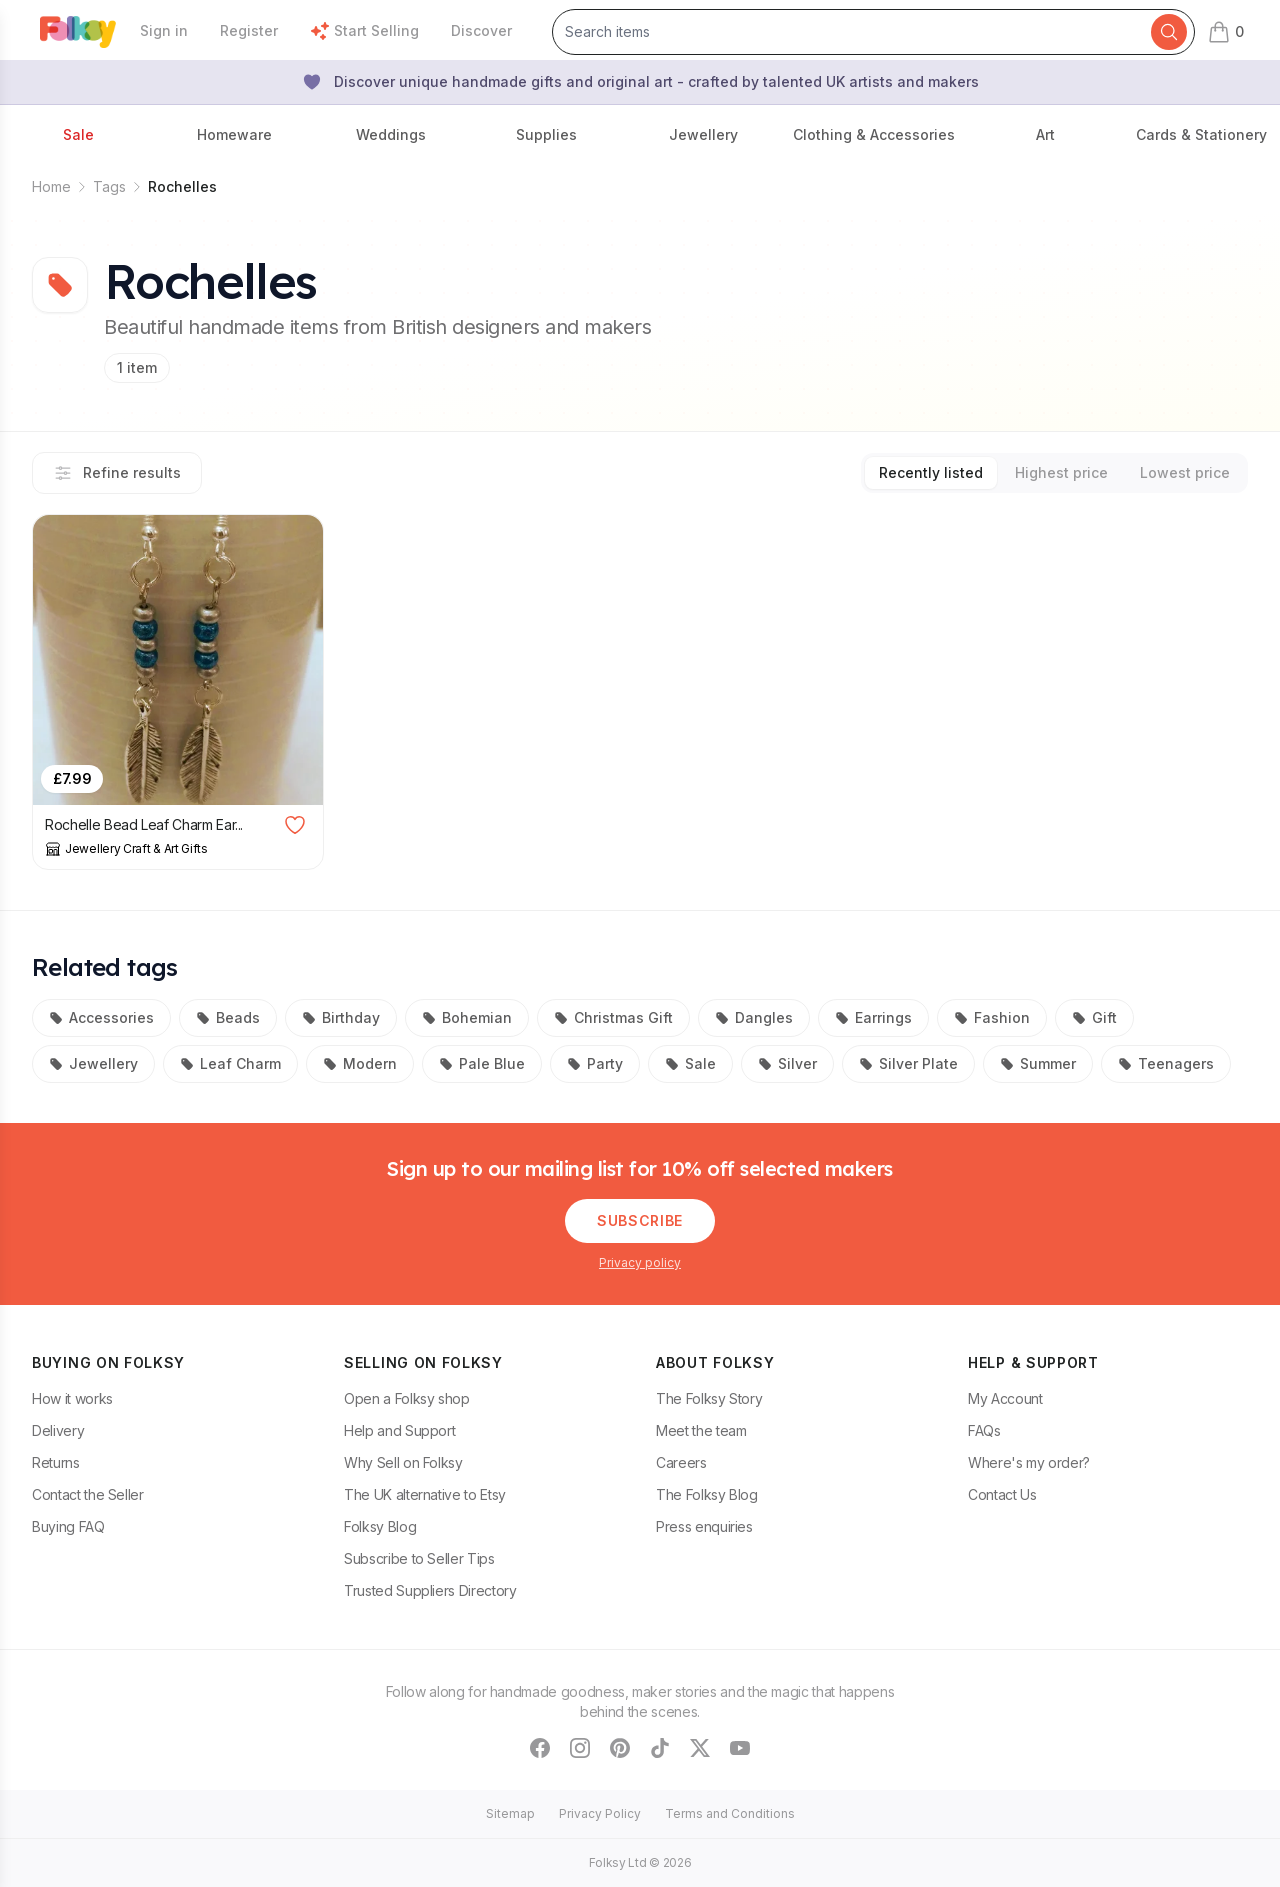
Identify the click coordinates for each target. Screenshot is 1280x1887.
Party (595, 1063)
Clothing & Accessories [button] (874, 134)
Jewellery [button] (703, 134)
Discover (481, 30)
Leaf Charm (230, 1063)
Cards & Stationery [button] (1201, 134)
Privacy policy (640, 1262)
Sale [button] (78, 134)
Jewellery (93, 1063)
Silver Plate (908, 1063)
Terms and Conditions (730, 1813)
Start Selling (364, 31)
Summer (1038, 1063)
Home (51, 186)
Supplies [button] (546, 134)
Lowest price (1185, 472)
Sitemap (510, 1813)
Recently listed (931, 472)
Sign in (164, 30)
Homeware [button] (234, 134)
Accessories (101, 1017)
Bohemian (467, 1017)
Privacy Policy (600, 1813)
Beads (228, 1017)
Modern (360, 1063)
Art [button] (1045, 134)
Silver (787, 1063)
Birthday (341, 1017)
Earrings (873, 1017)
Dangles (754, 1017)
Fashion (992, 1017)
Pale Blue (482, 1063)
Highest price (1061, 472)
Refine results (117, 473)
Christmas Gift (613, 1017)
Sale (690, 1063)
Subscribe (640, 1220)
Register (249, 30)
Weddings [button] (391, 134)
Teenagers (1166, 1063)
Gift (1094, 1017)
